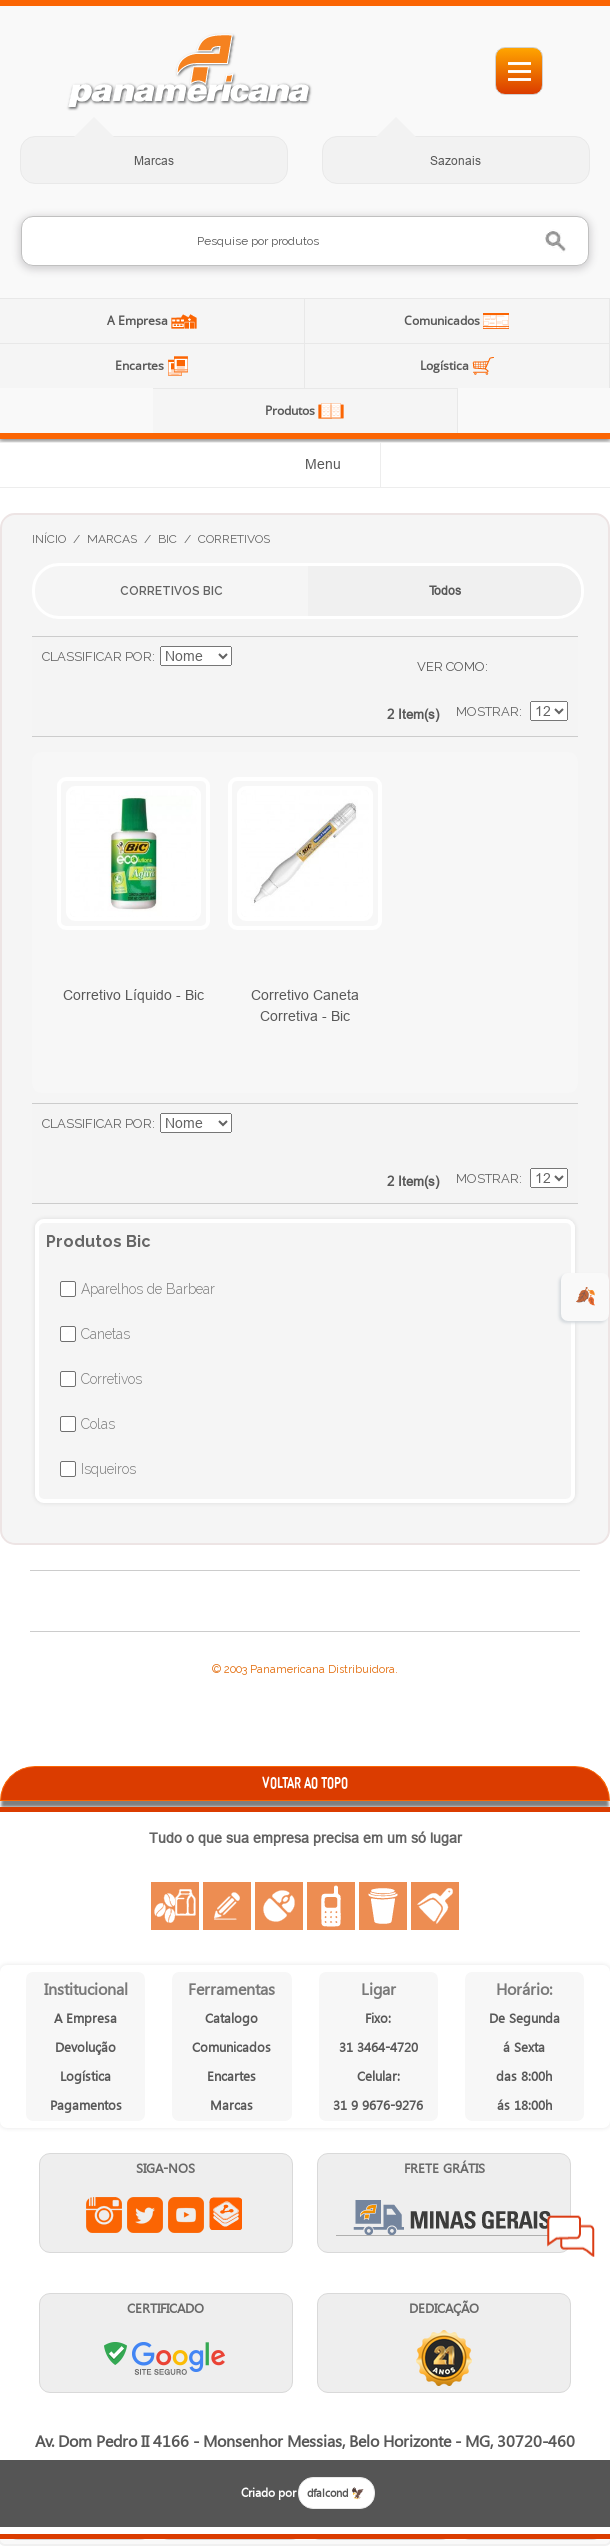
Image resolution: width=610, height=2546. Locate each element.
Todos (445, 590)
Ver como (451, 666)
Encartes (141, 365)
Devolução (85, 2046)
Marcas (154, 160)
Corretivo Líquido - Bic (133, 995)
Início (49, 539)
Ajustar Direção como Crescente (250, 657)
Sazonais (455, 160)
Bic (167, 539)
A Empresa (139, 320)
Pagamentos (86, 2104)
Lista (543, 667)
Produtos (291, 410)
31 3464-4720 (378, 2046)
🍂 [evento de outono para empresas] (585, 1296)
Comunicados (443, 320)
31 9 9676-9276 (378, 2104)
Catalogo (231, 2017)
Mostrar (487, 711)
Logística (446, 365)
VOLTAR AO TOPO (305, 1782)
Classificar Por (97, 656)
